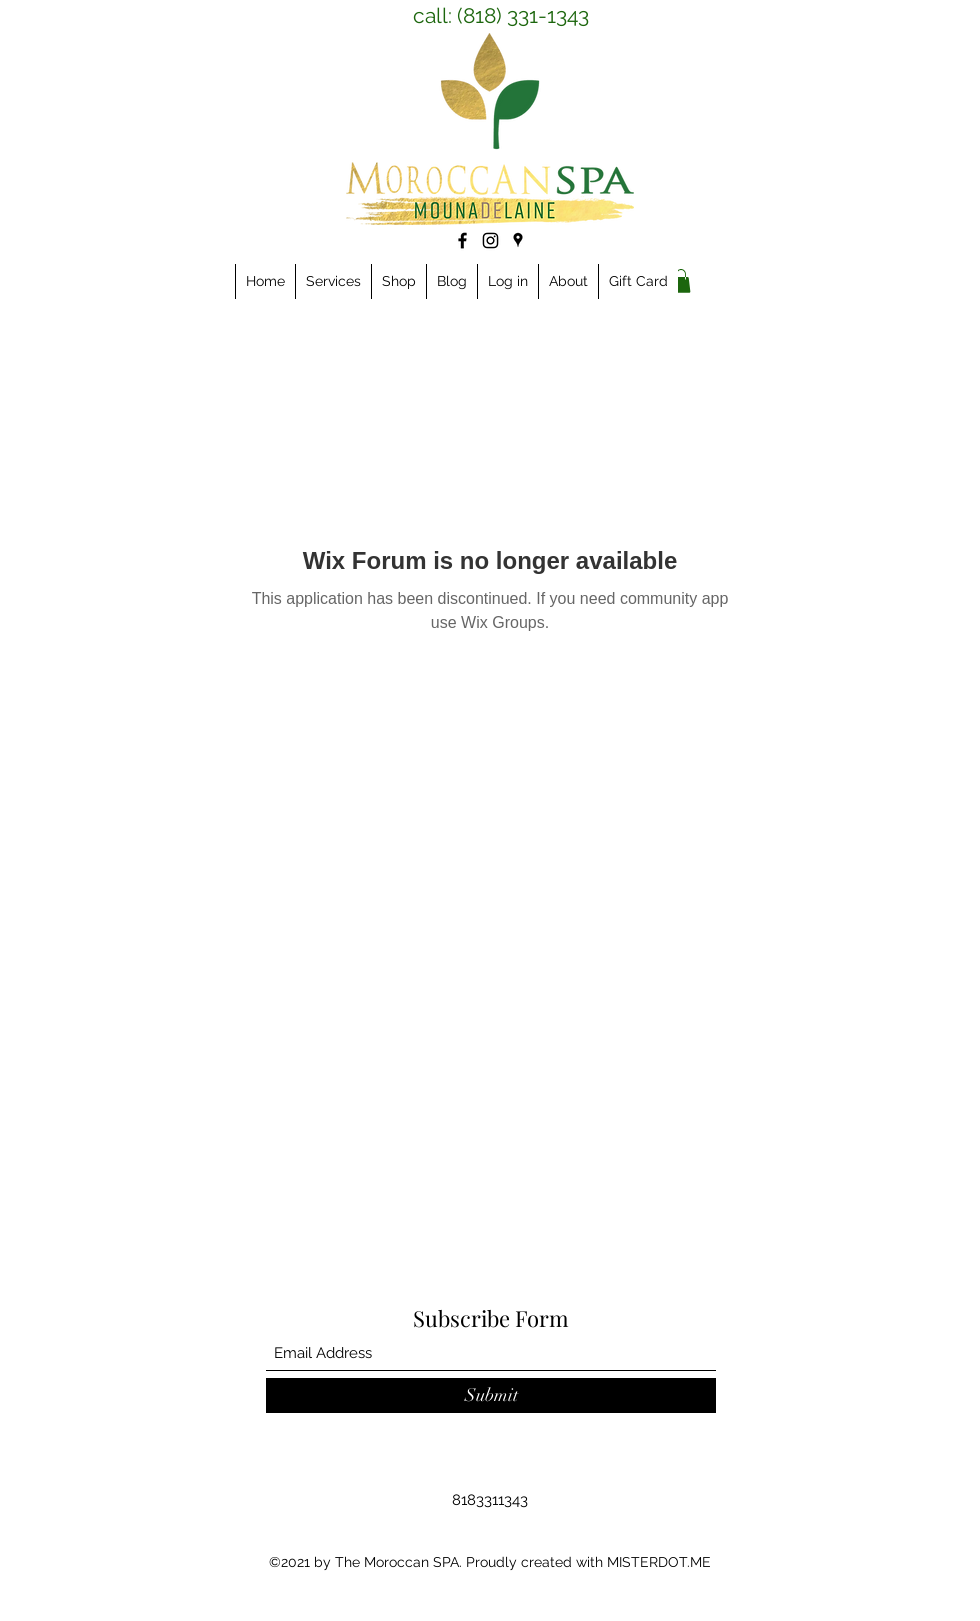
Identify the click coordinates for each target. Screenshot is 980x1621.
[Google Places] (518, 240)
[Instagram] (490, 240)
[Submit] (491, 1395)
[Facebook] (462, 240)
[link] (681, 281)
